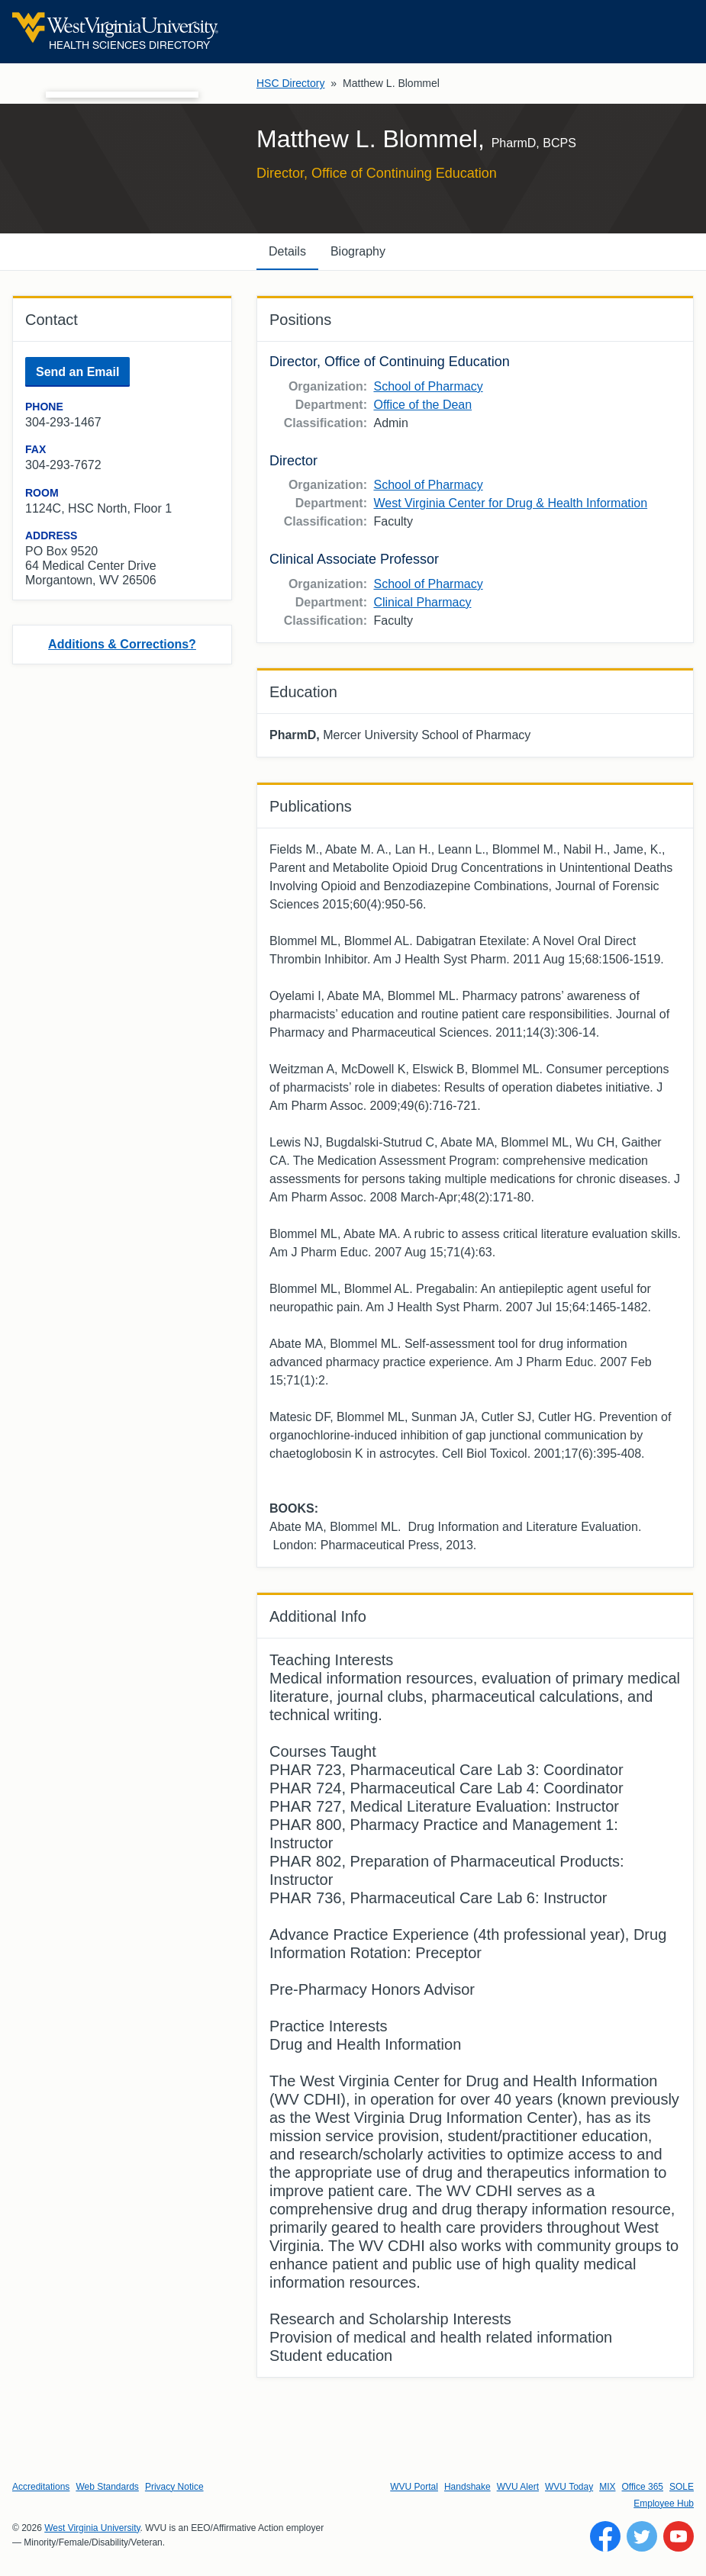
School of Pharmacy (427, 386)
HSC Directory (290, 83)
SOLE (681, 2486)
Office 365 (642, 2486)
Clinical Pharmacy (422, 602)
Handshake (467, 2486)
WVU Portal (414, 2486)
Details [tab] (287, 251)
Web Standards (107, 2486)
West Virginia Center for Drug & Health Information (510, 503)
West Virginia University (92, 2528)
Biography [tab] (357, 251)
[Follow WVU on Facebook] (605, 2536)
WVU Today (569, 2486)
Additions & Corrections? (122, 644)
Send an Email (77, 371)
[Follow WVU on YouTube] (678, 2536)
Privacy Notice (174, 2486)
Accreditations (40, 2486)
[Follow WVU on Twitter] (642, 2536)
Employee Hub (663, 2503)
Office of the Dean (422, 404)
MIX (607, 2486)
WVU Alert (518, 2486)
